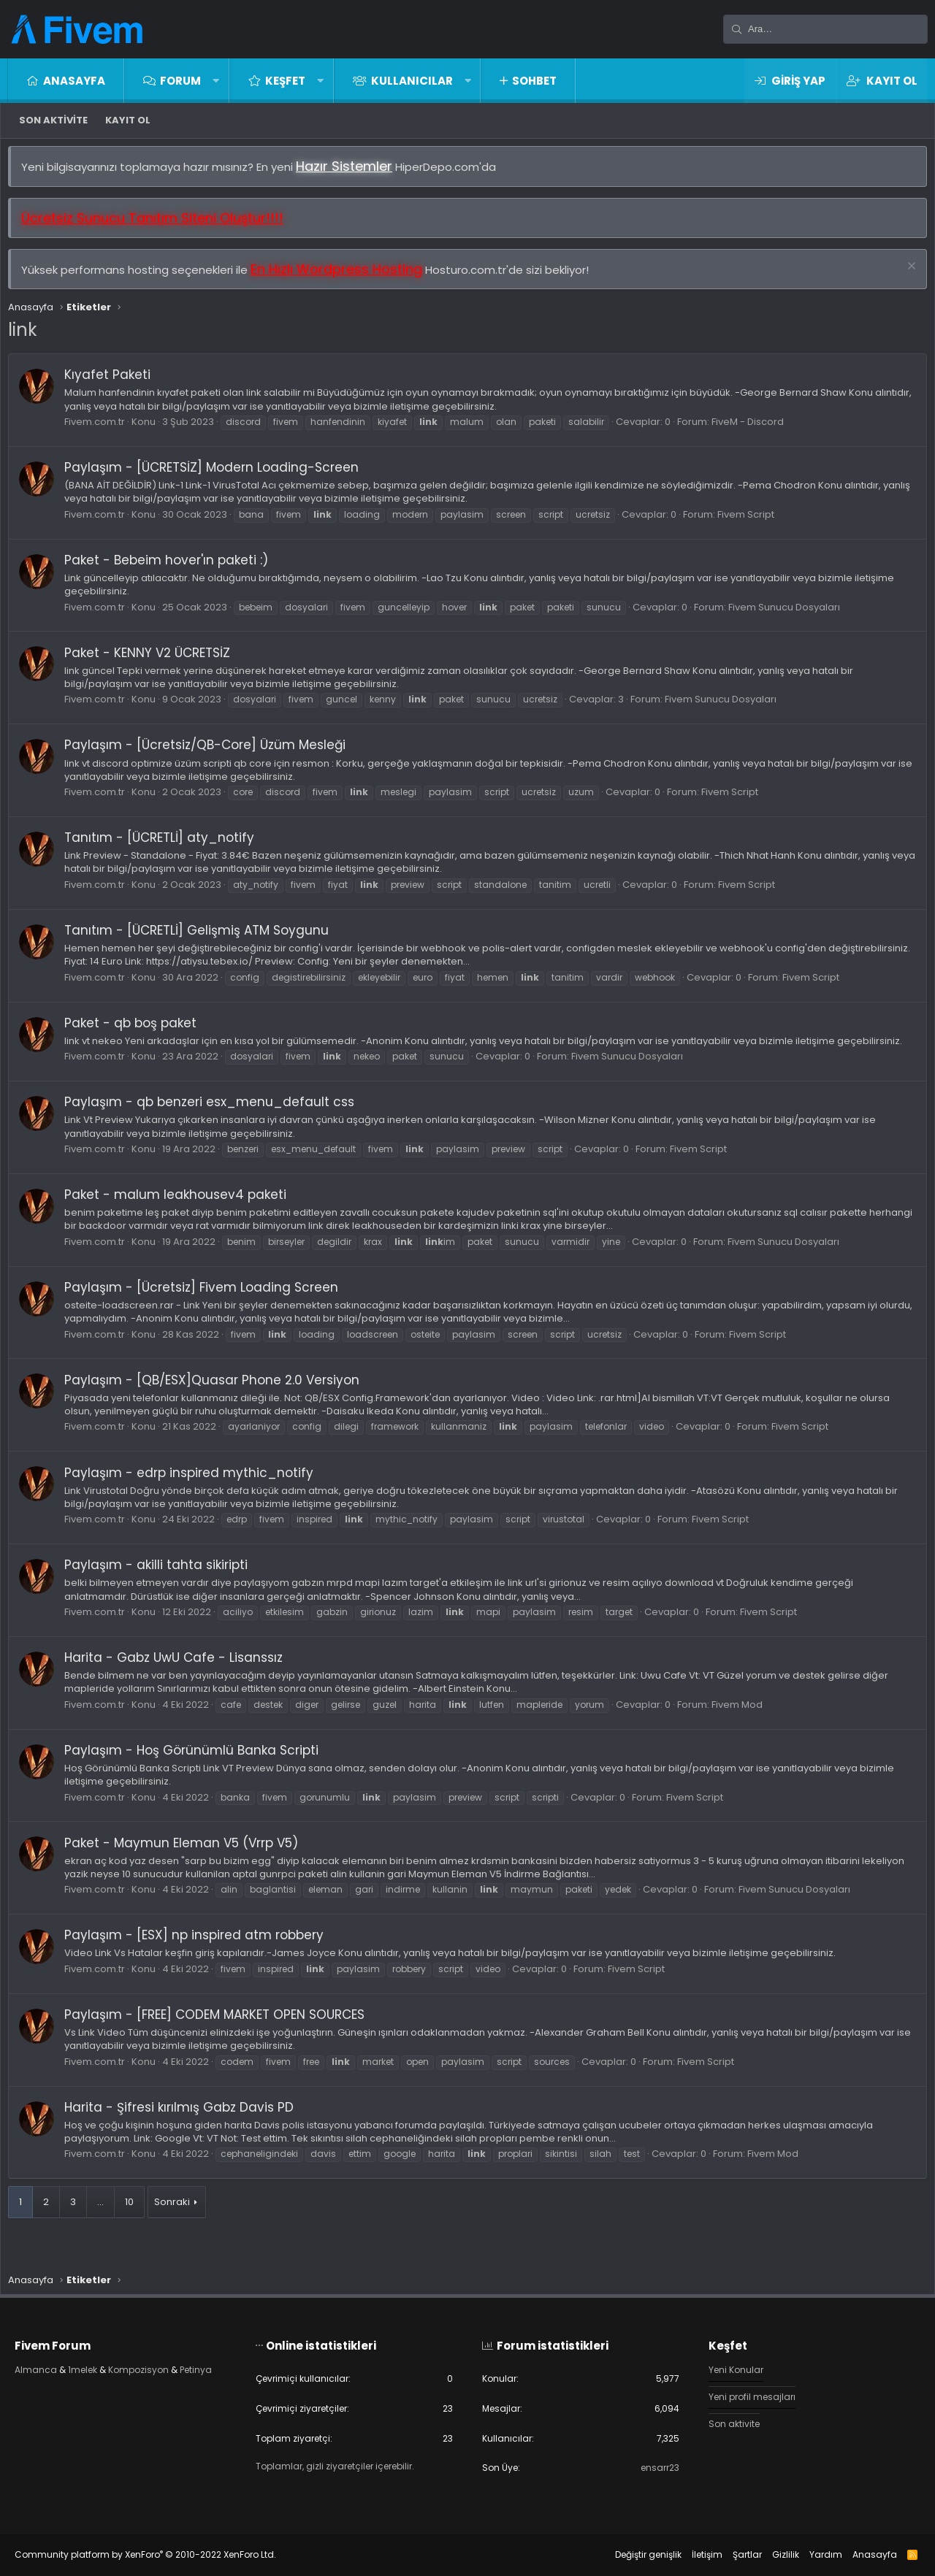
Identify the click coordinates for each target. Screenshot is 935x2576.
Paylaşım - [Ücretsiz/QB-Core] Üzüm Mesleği (212, 752)
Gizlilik (771, 2554)
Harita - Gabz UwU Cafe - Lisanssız (181, 1678)
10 (136, 2222)
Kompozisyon (161, 2366)
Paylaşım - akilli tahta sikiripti (163, 1586)
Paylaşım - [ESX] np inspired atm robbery (201, 1956)
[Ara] (825, 29)
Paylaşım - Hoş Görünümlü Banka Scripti (199, 1770)
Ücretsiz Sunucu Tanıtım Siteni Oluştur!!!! (159, 225)
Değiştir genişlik (633, 2554)
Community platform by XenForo (160, 2554)
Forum (180, 80)
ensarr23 (650, 2468)
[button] (216, 80)
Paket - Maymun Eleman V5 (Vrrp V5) (188, 1863)
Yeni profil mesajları (747, 2394)
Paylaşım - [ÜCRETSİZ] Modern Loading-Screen (219, 474)
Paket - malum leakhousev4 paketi (183, 1215)
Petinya (46, 2380)
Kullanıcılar (412, 80)
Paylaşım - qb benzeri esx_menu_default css (217, 1123)
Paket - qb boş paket (138, 1030)
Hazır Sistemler (351, 173)
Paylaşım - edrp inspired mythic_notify (196, 1493)
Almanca (50, 2366)
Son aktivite (53, 120)
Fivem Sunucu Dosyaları (791, 614)
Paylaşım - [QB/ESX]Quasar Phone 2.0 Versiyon (219, 1400)
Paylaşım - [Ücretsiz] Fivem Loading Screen (209, 1307)
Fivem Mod (744, 1725)
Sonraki (179, 2222)
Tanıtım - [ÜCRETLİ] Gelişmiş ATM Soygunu (204, 937)
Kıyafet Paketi (115, 382)
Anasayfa (74, 80)
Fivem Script (753, 522)
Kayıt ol (127, 120)
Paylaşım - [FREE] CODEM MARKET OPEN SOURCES (222, 2035)
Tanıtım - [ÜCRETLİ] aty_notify (167, 845)
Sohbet (534, 80)
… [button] (107, 2222)
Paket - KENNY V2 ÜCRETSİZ (154, 660)
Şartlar (732, 2554)
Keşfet (285, 80)
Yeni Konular (730, 2366)
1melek (100, 2366)
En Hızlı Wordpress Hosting (344, 276)
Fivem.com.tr (102, 429)
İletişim (692, 2554)
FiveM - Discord (755, 429)
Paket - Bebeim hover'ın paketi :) (173, 567)
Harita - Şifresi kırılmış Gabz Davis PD (186, 2127)
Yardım (811, 2554)
